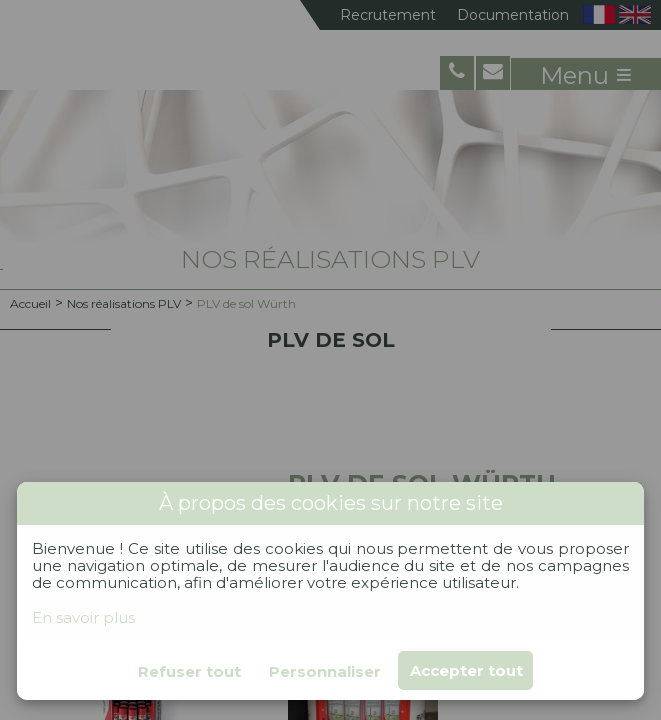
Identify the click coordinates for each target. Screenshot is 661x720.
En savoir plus (83, 617)
